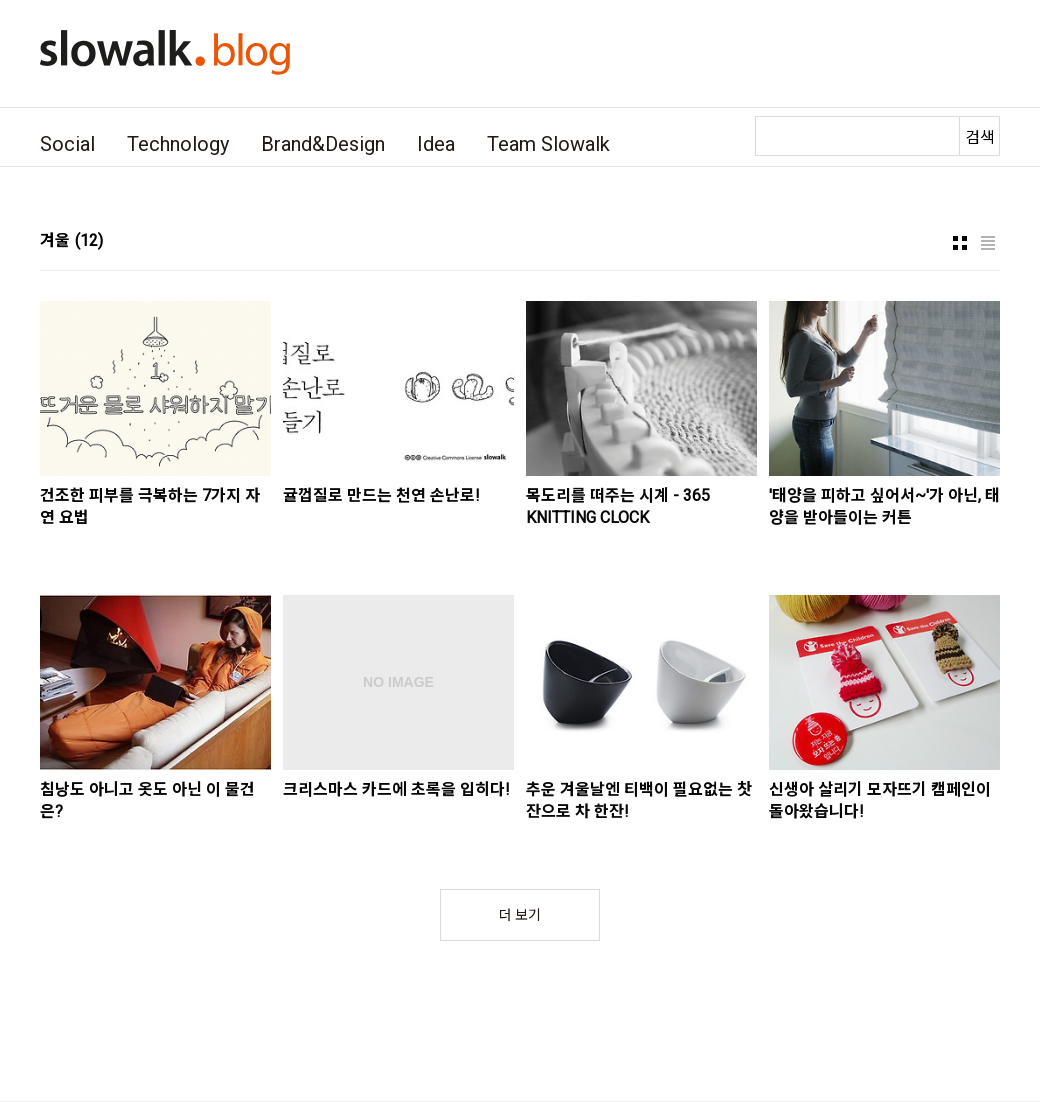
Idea (436, 144)
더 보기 (520, 915)
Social (67, 144)
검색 (980, 137)
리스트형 (988, 243)
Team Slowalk (548, 144)
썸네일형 (960, 243)
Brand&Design (323, 144)
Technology (178, 144)
